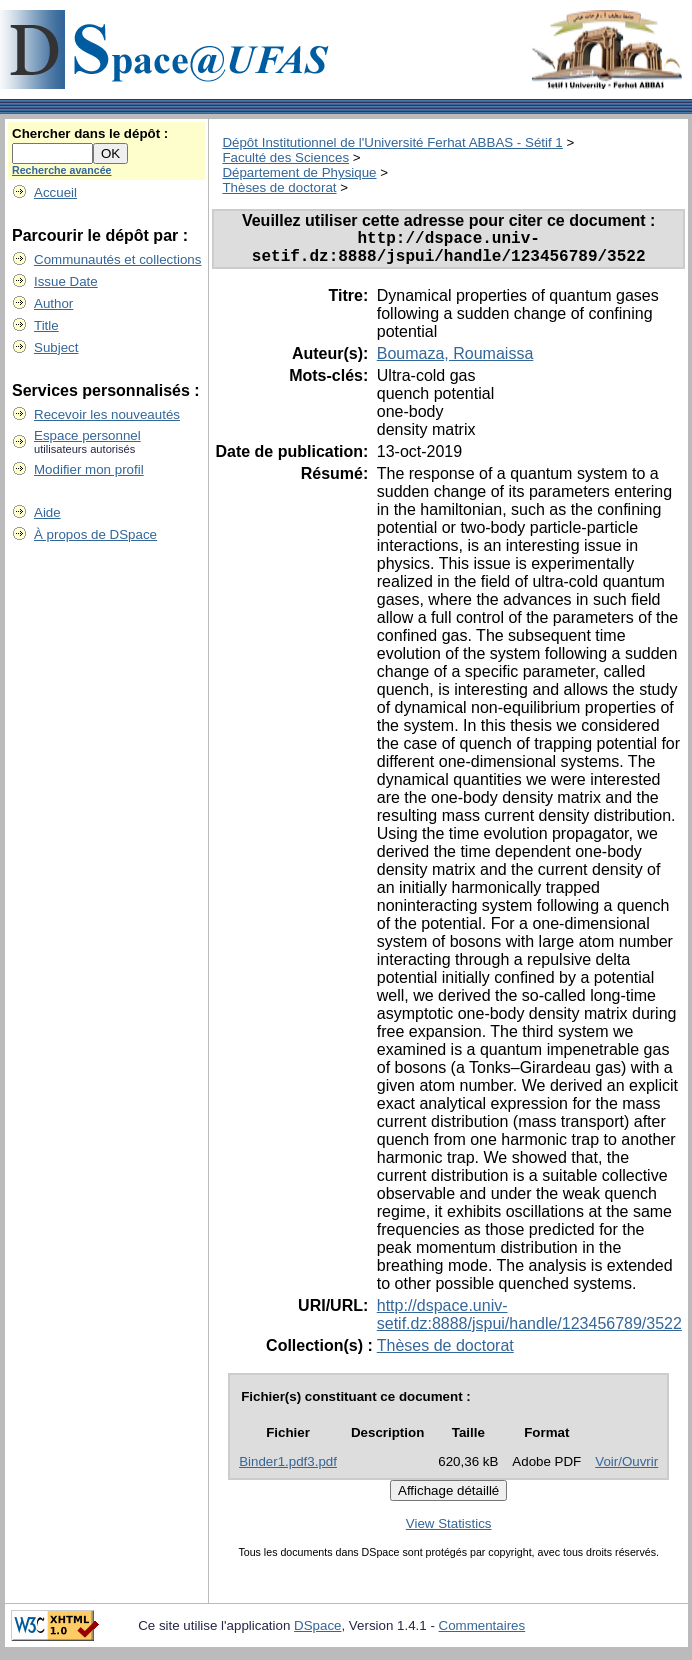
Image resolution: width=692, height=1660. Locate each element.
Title (46, 325)
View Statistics (449, 1531)
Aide (47, 512)
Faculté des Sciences (285, 157)
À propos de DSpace (95, 534)
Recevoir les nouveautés (107, 414)
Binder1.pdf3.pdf (288, 1469)
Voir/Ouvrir (626, 1469)
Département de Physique (299, 172)
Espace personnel (87, 435)
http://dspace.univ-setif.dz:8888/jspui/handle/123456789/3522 (529, 1322)
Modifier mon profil (89, 469)
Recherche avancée (62, 170)
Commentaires (482, 1633)
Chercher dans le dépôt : (90, 133)
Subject (56, 347)
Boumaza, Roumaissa (455, 361)
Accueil (55, 192)
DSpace (317, 1633)
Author (53, 303)
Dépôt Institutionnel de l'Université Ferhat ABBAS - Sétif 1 (392, 142)
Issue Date (66, 281)
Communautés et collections (117, 259)
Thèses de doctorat (279, 187)
